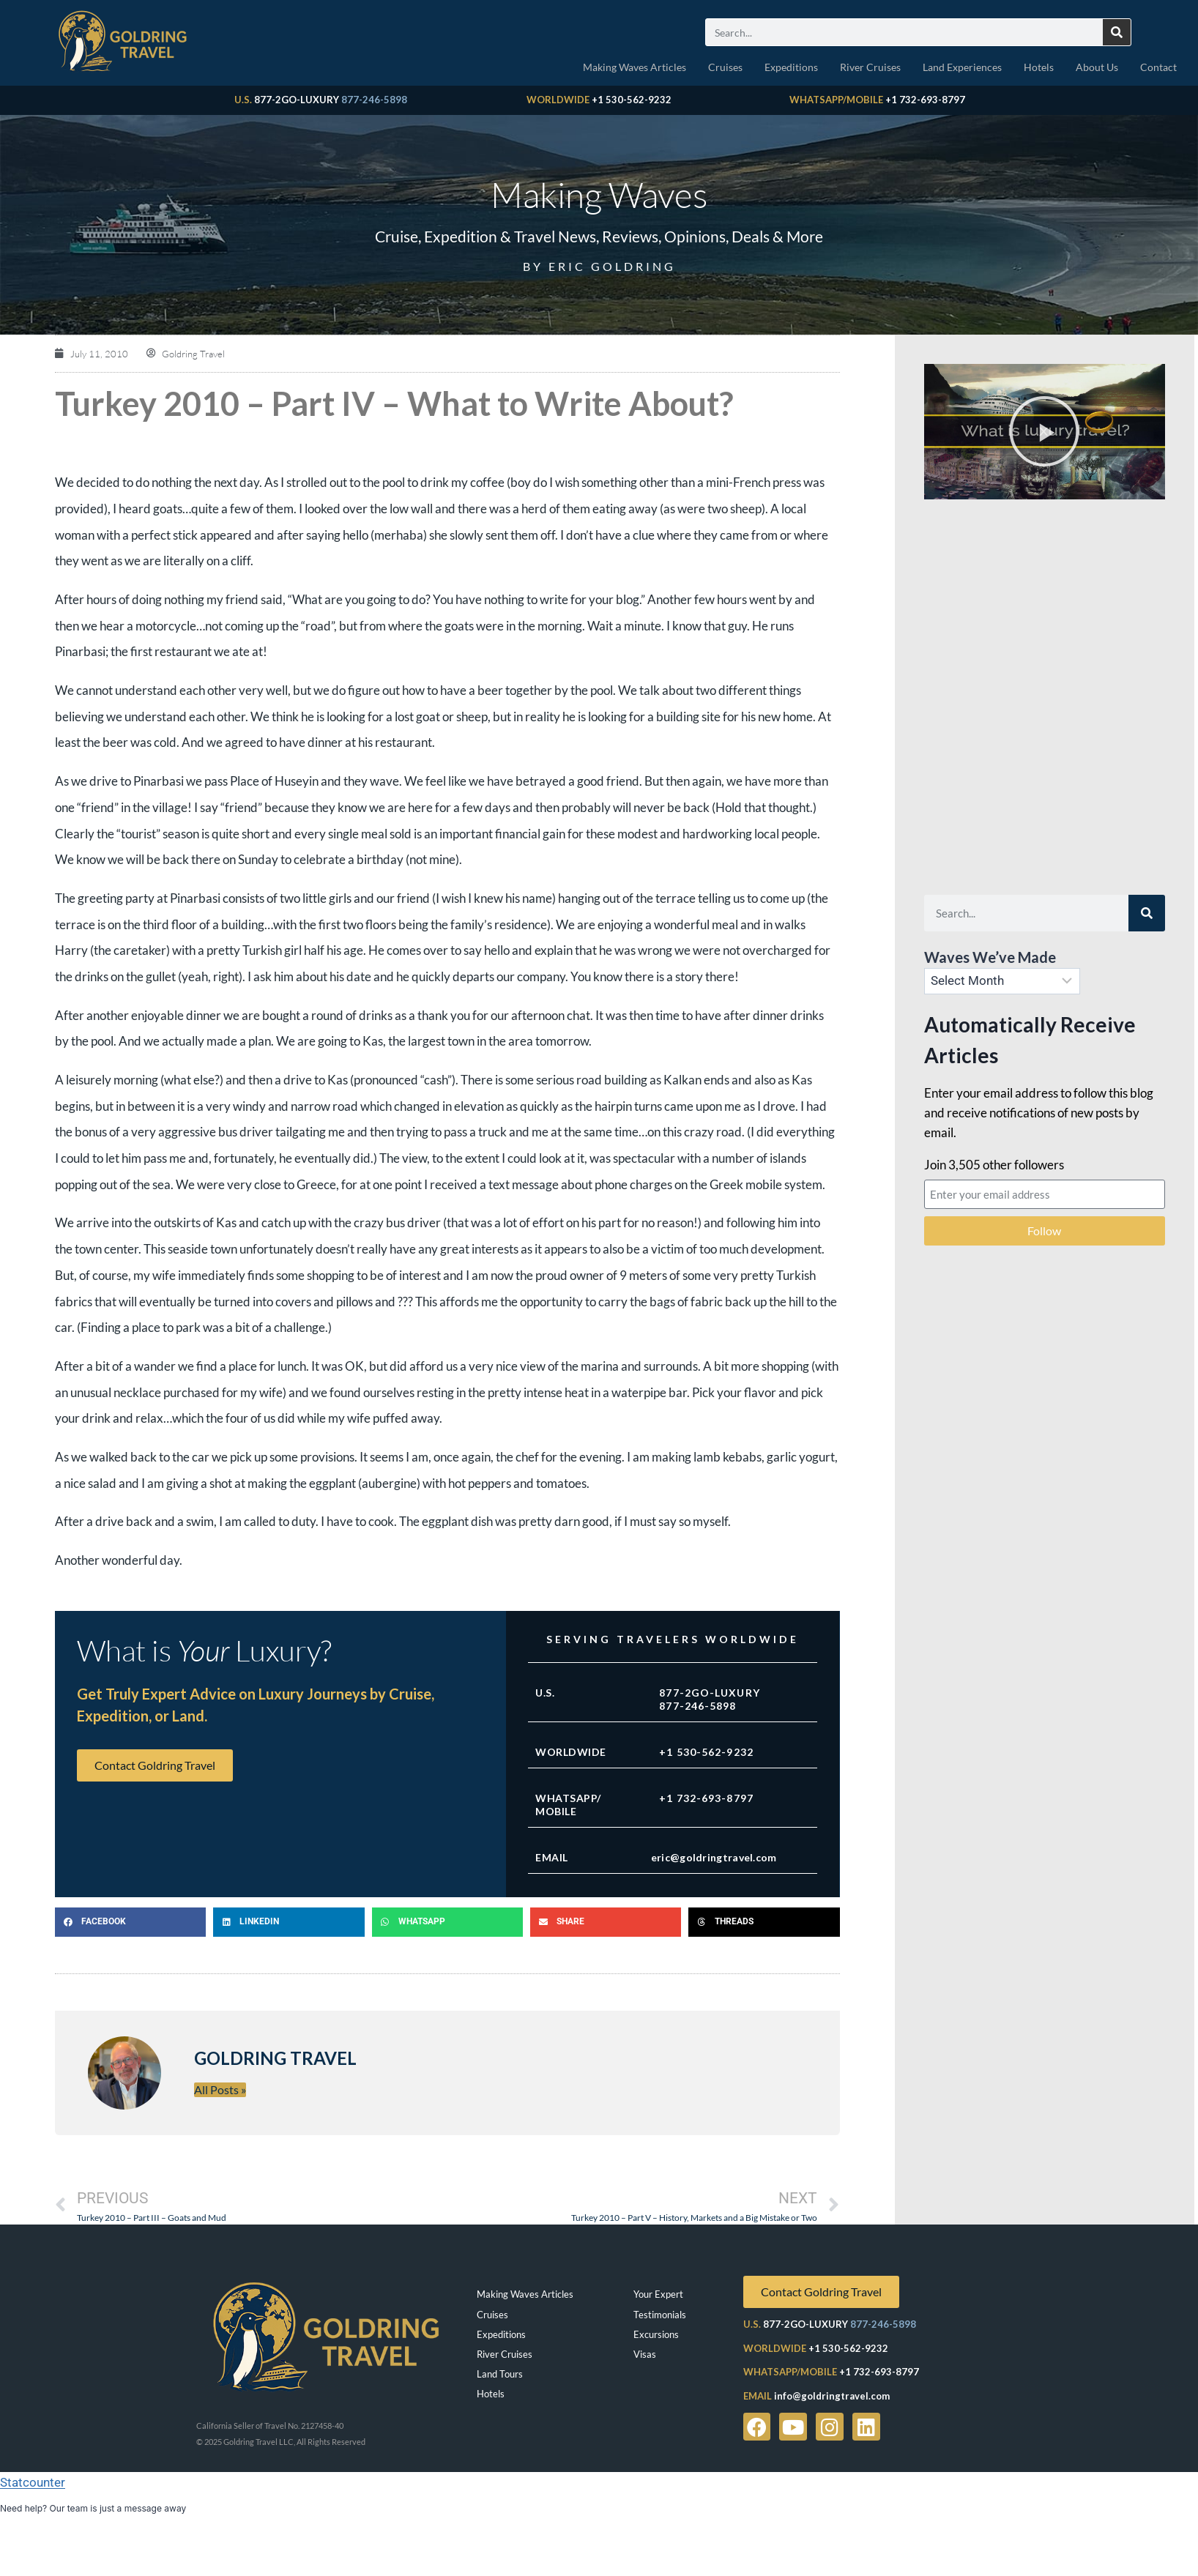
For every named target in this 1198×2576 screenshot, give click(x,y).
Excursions (656, 2334)
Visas (644, 2354)
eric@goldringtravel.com (714, 1857)
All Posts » (220, 2089)
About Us (1097, 67)
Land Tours (500, 2374)
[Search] (1117, 32)
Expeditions (791, 67)
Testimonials (659, 2314)
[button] (130, 1922)
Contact (1158, 67)
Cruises (725, 67)
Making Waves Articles (634, 67)
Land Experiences (962, 67)
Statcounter (32, 2482)
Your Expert (658, 2294)
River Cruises (870, 67)
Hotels (1039, 67)
